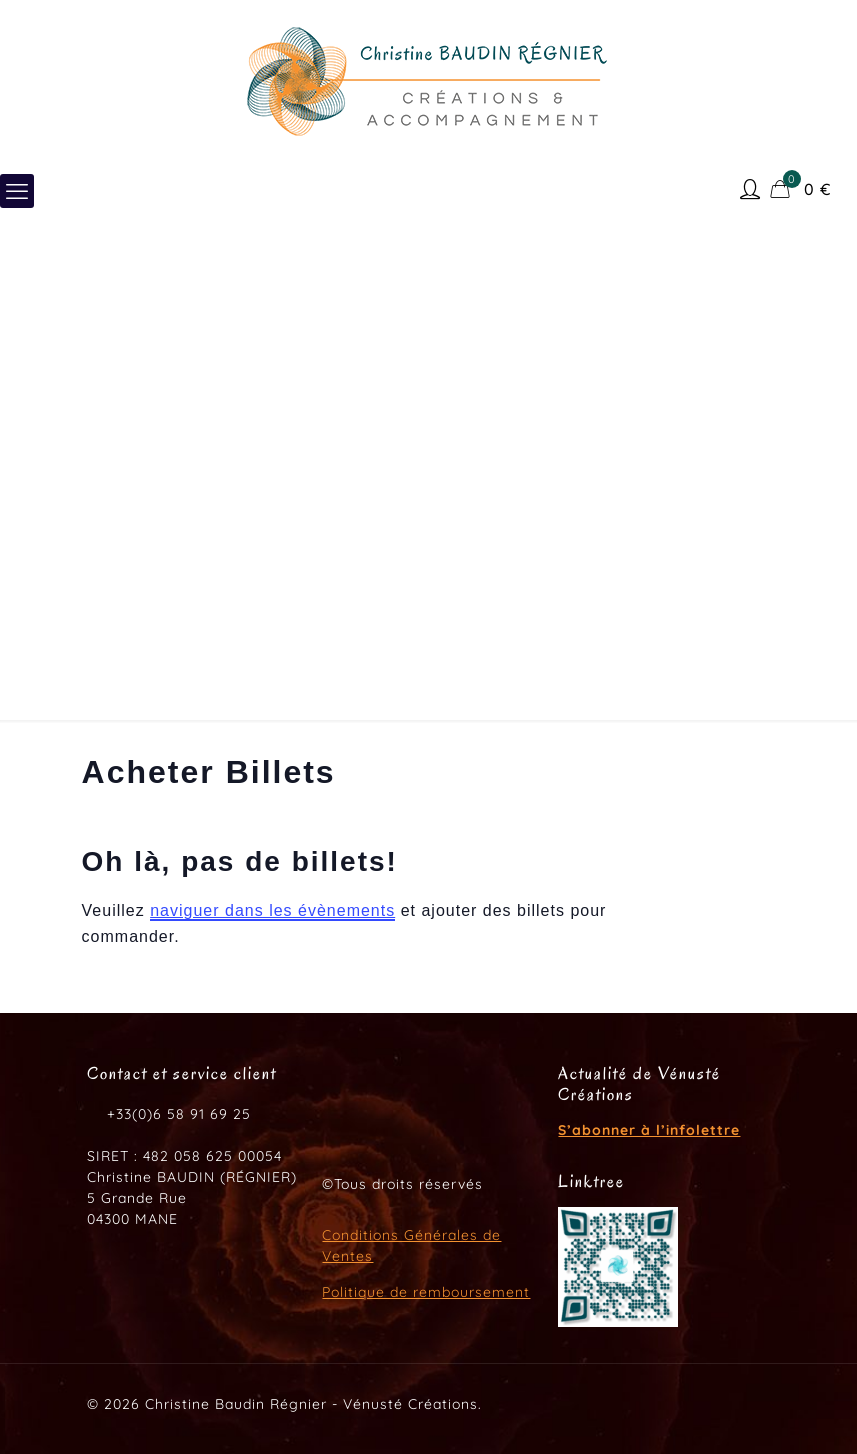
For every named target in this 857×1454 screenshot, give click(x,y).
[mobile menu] (17, 191)
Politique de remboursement (426, 1292)
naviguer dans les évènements (272, 910)
